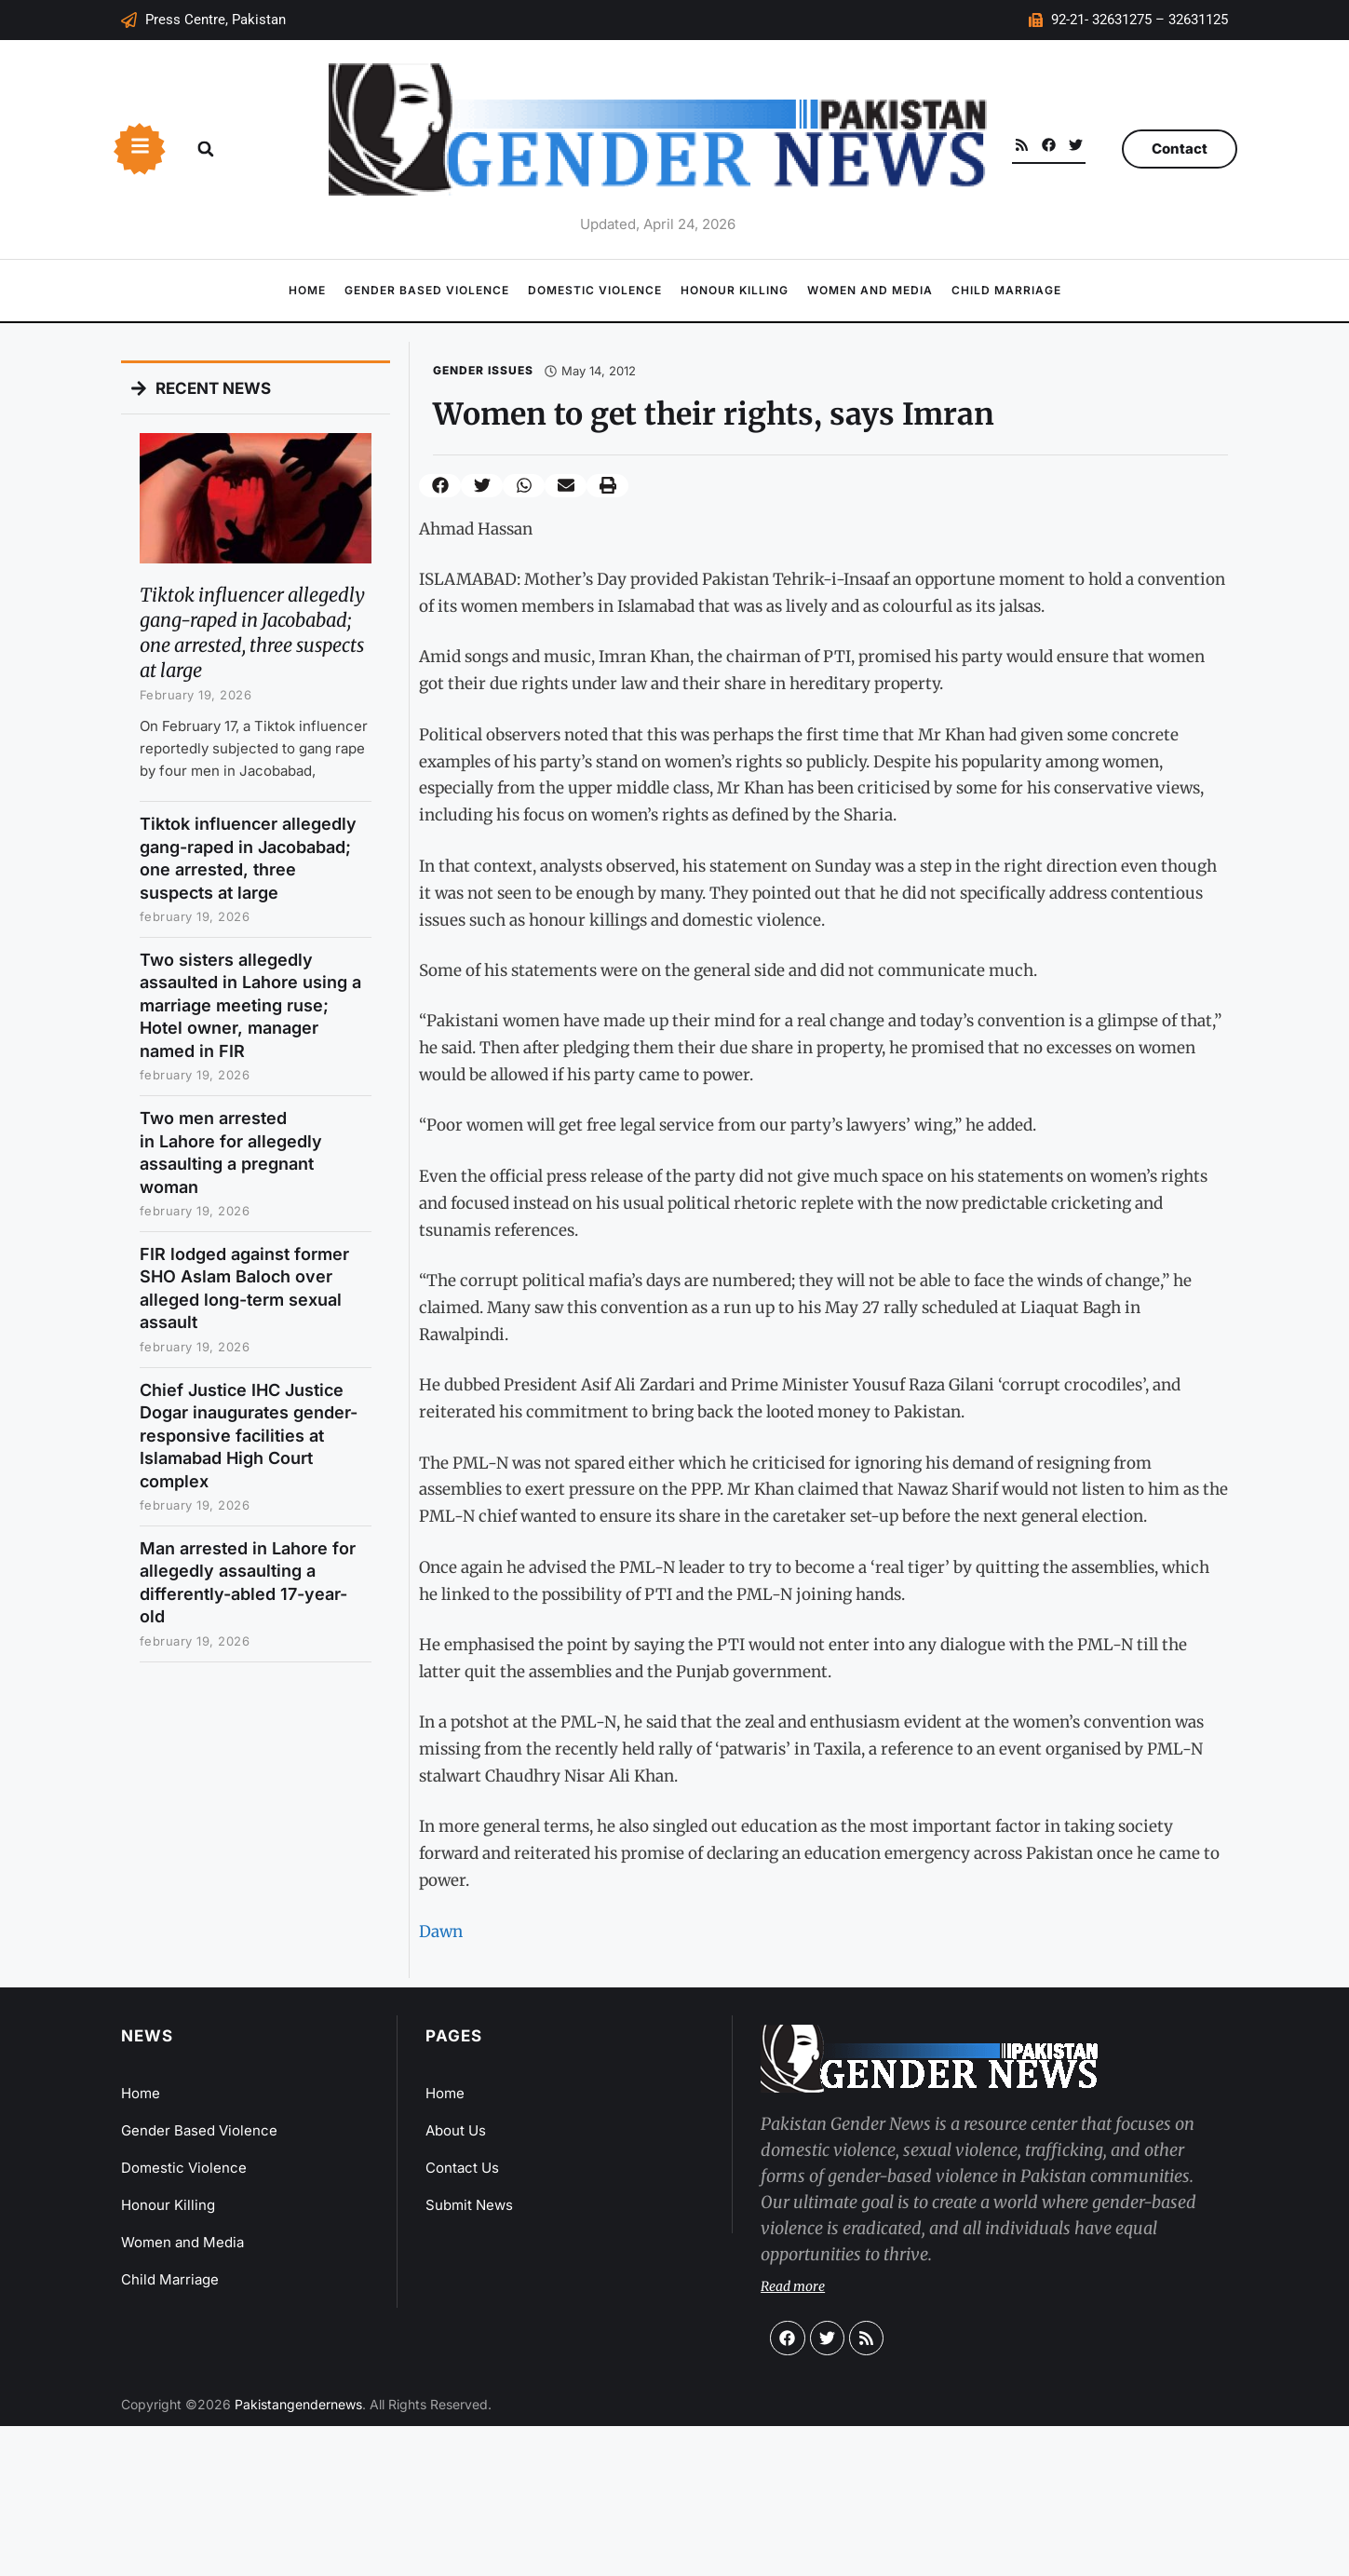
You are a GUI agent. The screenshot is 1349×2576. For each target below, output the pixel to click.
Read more (793, 2286)
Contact (1179, 148)
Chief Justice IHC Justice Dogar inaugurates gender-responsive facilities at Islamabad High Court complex (248, 1435)
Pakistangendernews (298, 2404)
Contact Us (462, 2167)
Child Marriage (1006, 290)
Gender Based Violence (426, 290)
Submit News (469, 2205)
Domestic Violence (595, 290)
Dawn (441, 1931)
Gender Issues (483, 370)
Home (307, 290)
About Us (455, 2130)
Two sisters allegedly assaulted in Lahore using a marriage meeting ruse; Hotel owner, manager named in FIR (250, 1005)
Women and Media (870, 290)
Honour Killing (735, 290)
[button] (205, 149)
